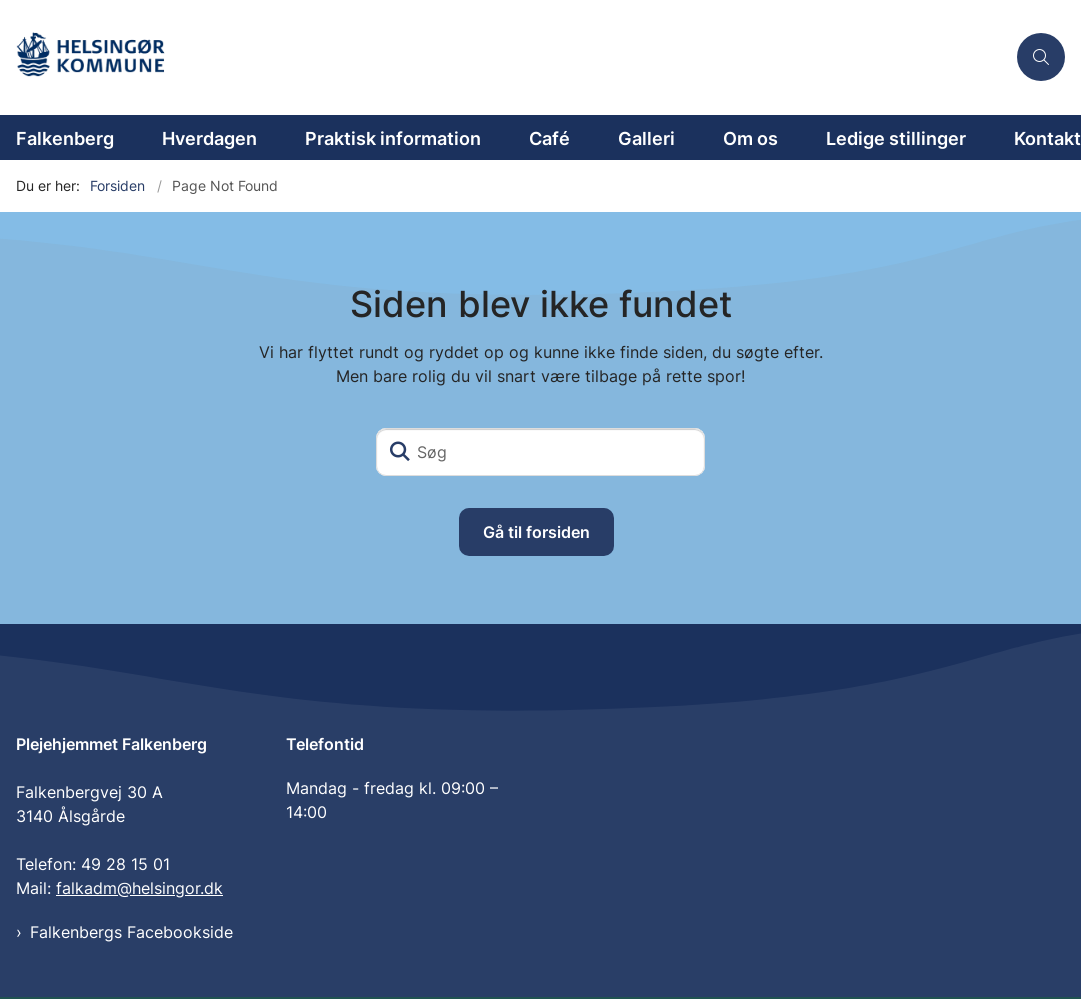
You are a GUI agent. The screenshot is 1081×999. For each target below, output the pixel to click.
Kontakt (1047, 138)
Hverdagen (209, 138)
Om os (750, 138)
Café (549, 138)
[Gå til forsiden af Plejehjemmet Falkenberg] (103, 57)
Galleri (646, 138)
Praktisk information (393, 138)
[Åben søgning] (1041, 57)
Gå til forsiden (536, 532)
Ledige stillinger (896, 138)
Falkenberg (65, 138)
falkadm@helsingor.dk (139, 890)
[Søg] (540, 452)
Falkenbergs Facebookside (131, 934)
